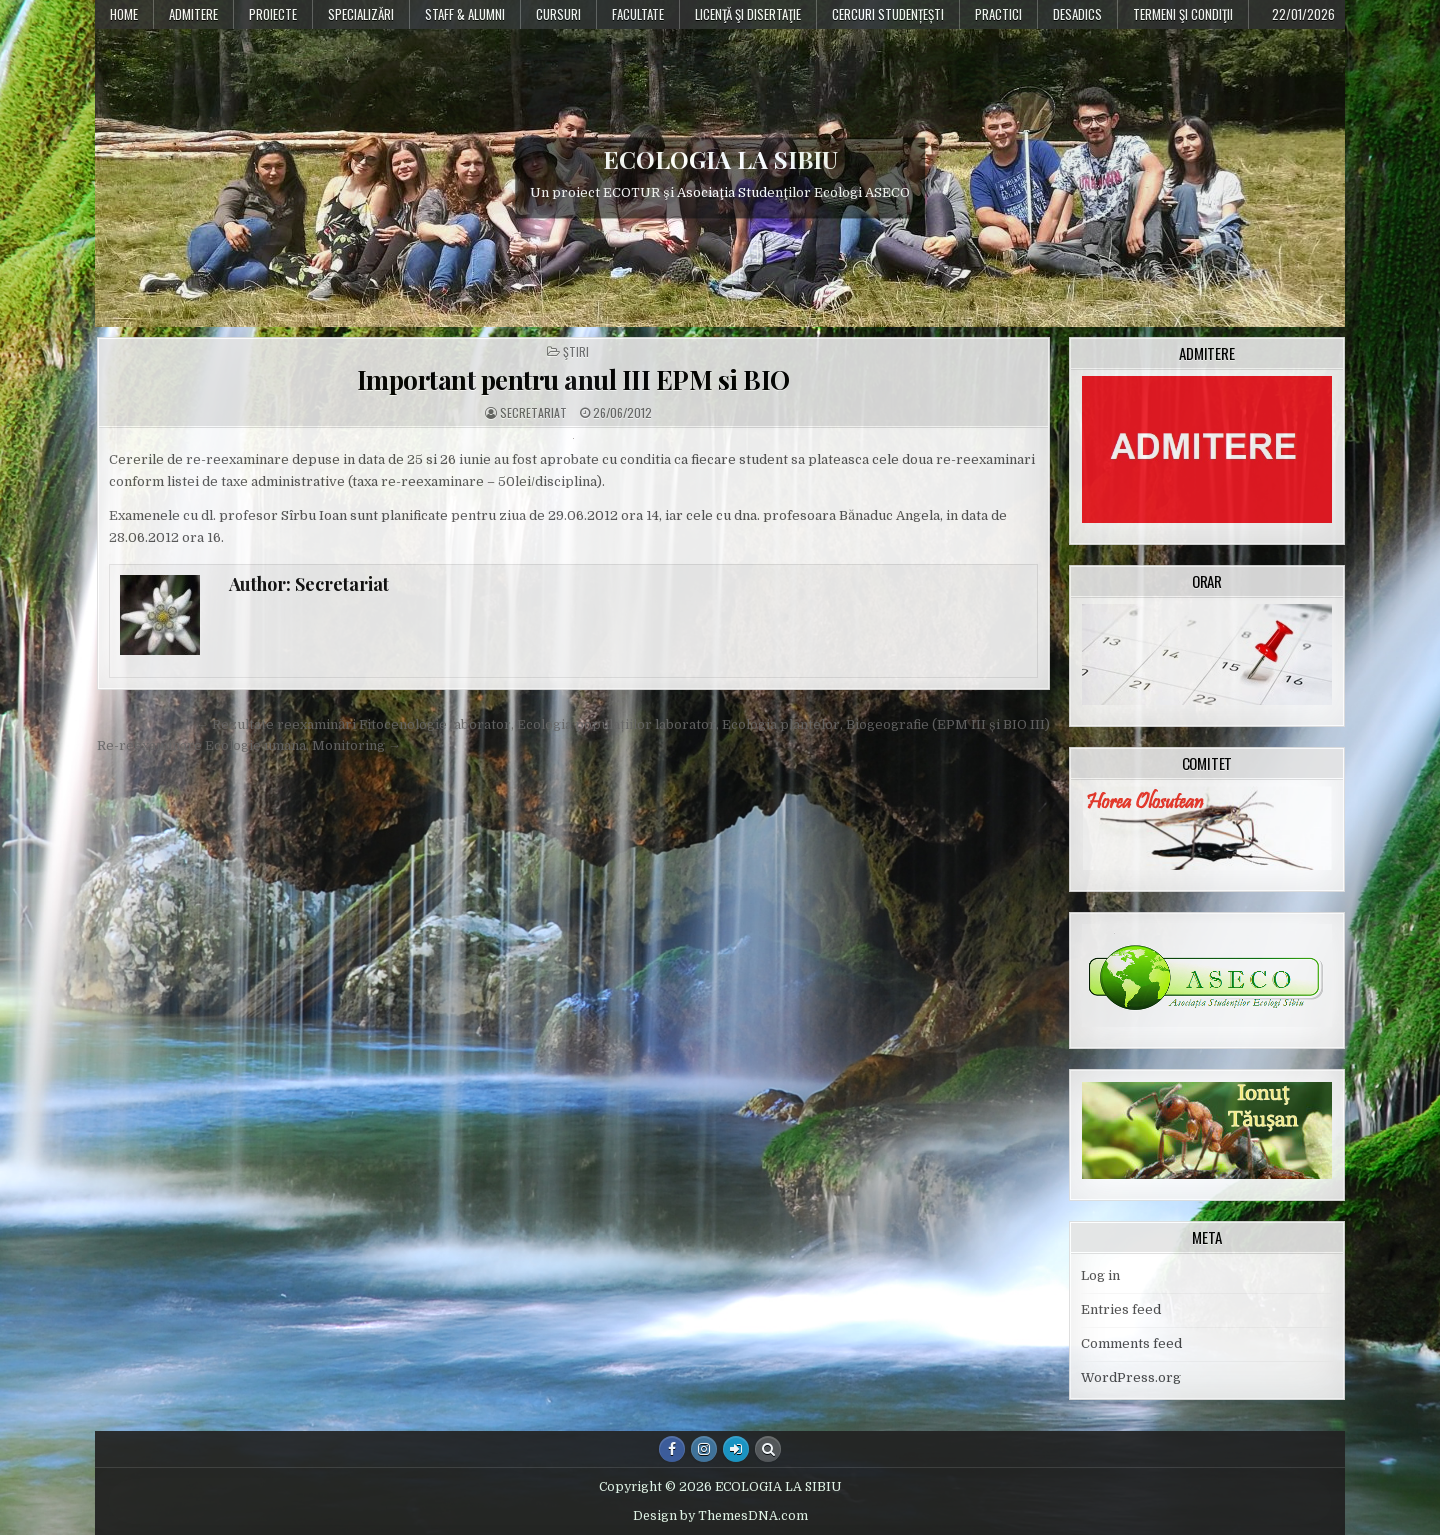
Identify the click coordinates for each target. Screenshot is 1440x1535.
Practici (998, 14)
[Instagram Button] (704, 1449)
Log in (1100, 1275)
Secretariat (533, 413)
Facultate (638, 14)
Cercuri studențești (888, 14)
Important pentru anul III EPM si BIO (573, 379)
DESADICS (1077, 14)
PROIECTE (273, 14)
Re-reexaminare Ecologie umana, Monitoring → (249, 745)
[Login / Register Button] (736, 1449)
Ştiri (576, 352)
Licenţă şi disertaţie (748, 14)
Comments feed (1131, 1343)
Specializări (361, 14)
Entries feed (1121, 1309)
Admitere (193, 14)
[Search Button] (768, 1449)
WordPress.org (1131, 1377)
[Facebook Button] (672, 1449)
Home (124, 14)
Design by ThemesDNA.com (720, 1516)
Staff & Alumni (465, 14)
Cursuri (558, 14)
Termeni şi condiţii (1183, 14)
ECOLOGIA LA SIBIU (720, 159)
